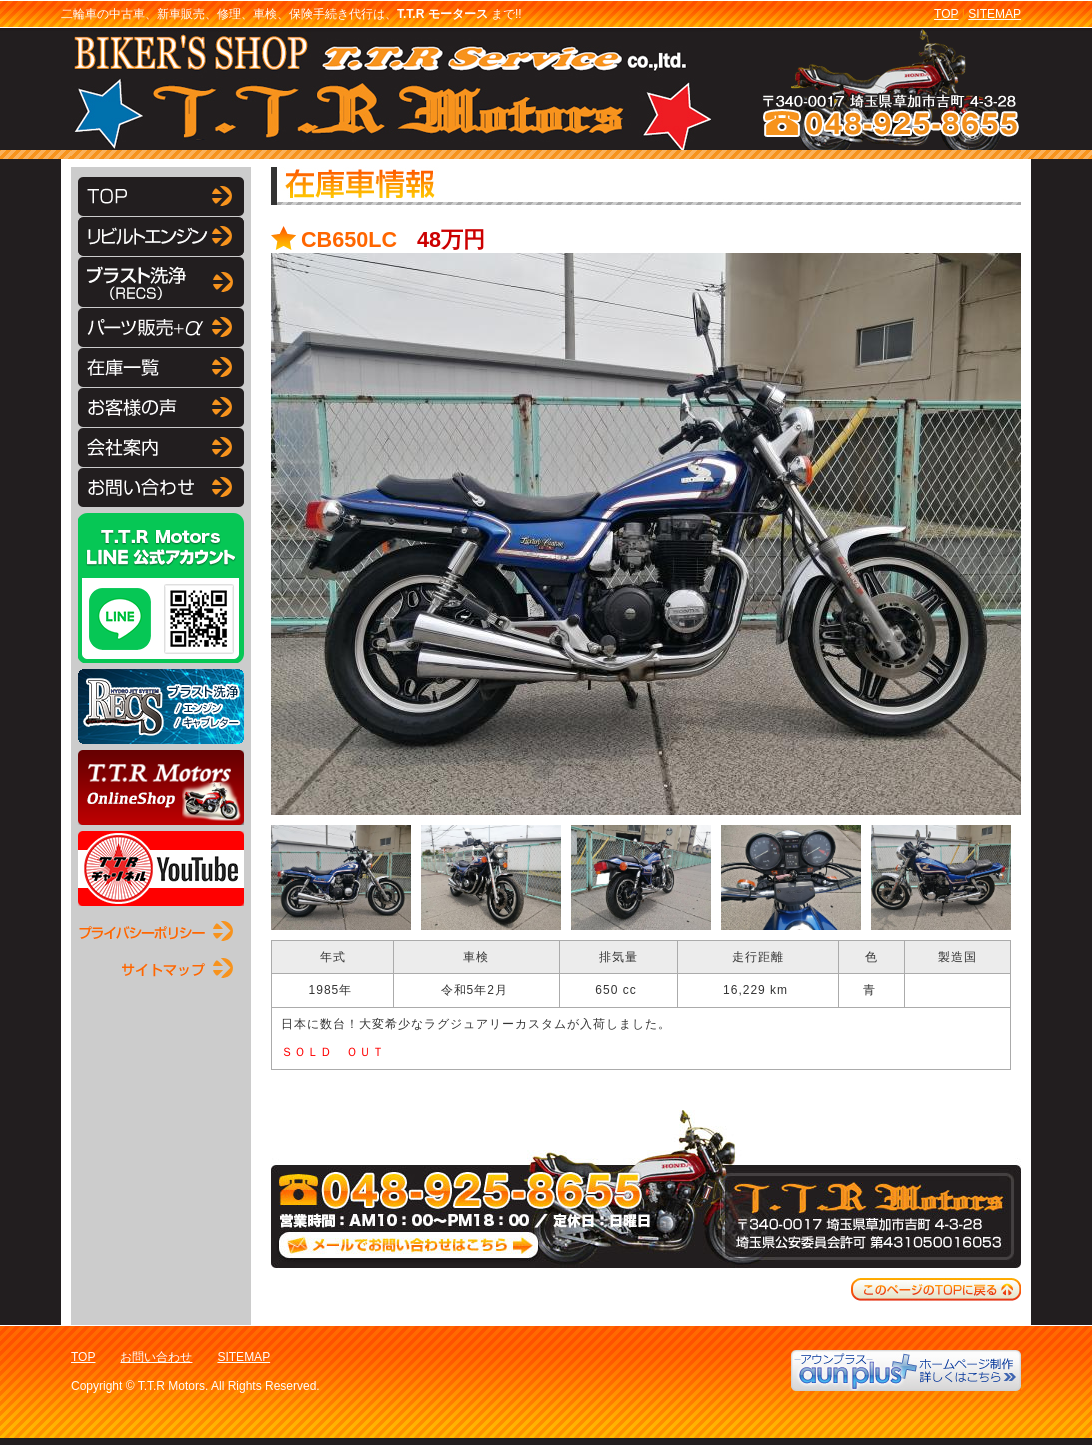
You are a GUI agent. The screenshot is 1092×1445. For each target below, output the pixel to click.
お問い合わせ (156, 1357)
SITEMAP (994, 14)
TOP (946, 14)
